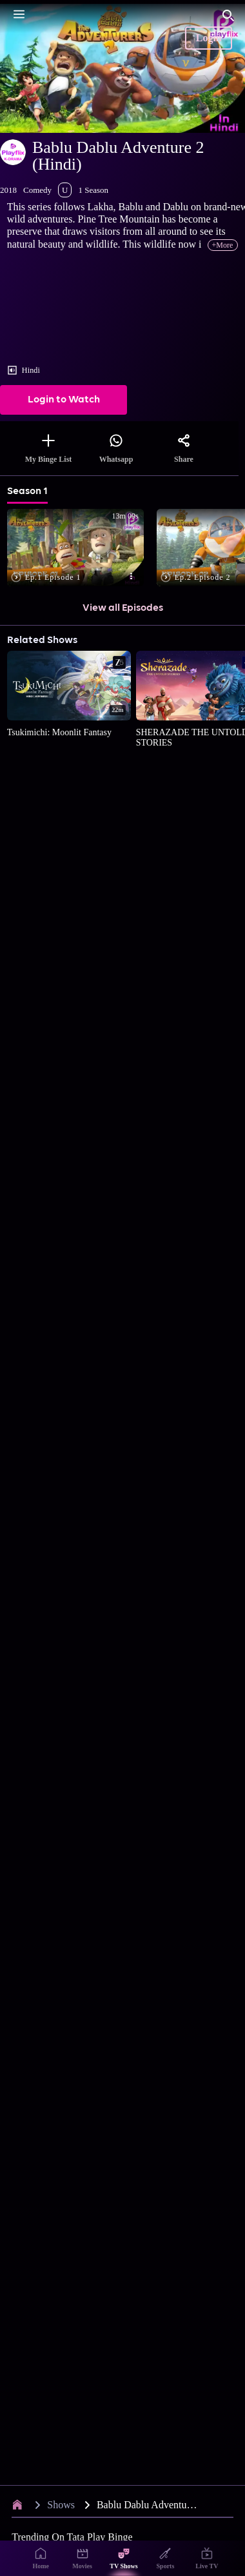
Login (209, 37)
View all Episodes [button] (123, 608)
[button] (78, 548)
